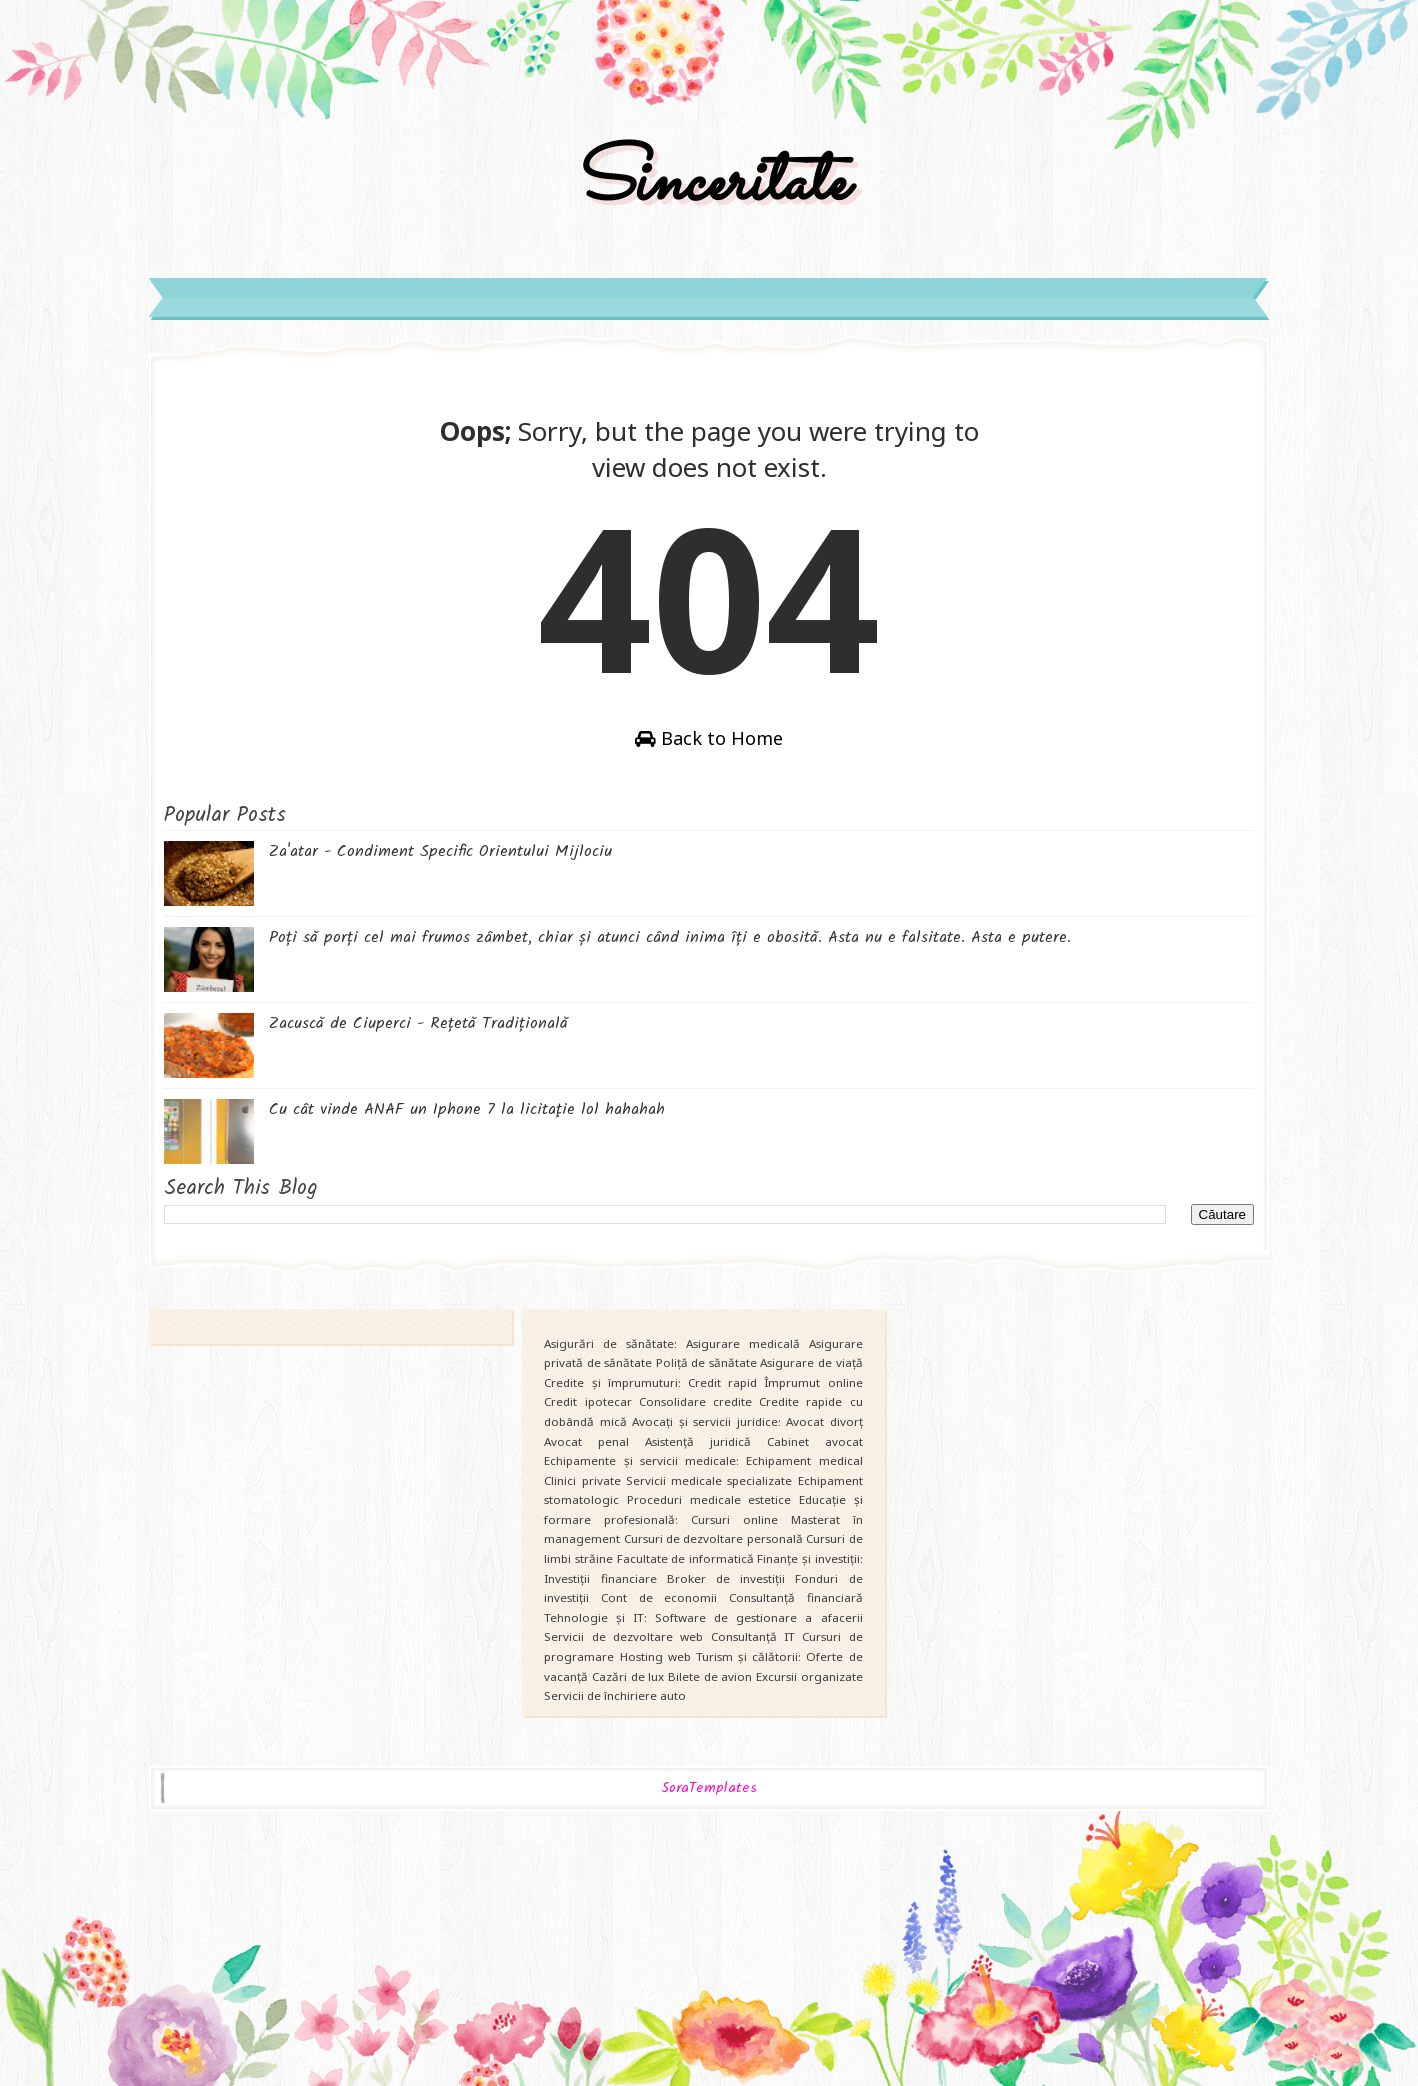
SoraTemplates (709, 1788)
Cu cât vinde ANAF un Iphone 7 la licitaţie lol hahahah (467, 1109)
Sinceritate (709, 183)
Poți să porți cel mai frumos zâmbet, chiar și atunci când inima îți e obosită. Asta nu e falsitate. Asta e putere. (670, 937)
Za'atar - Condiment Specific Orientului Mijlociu (440, 851)
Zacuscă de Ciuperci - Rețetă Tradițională (418, 1023)
